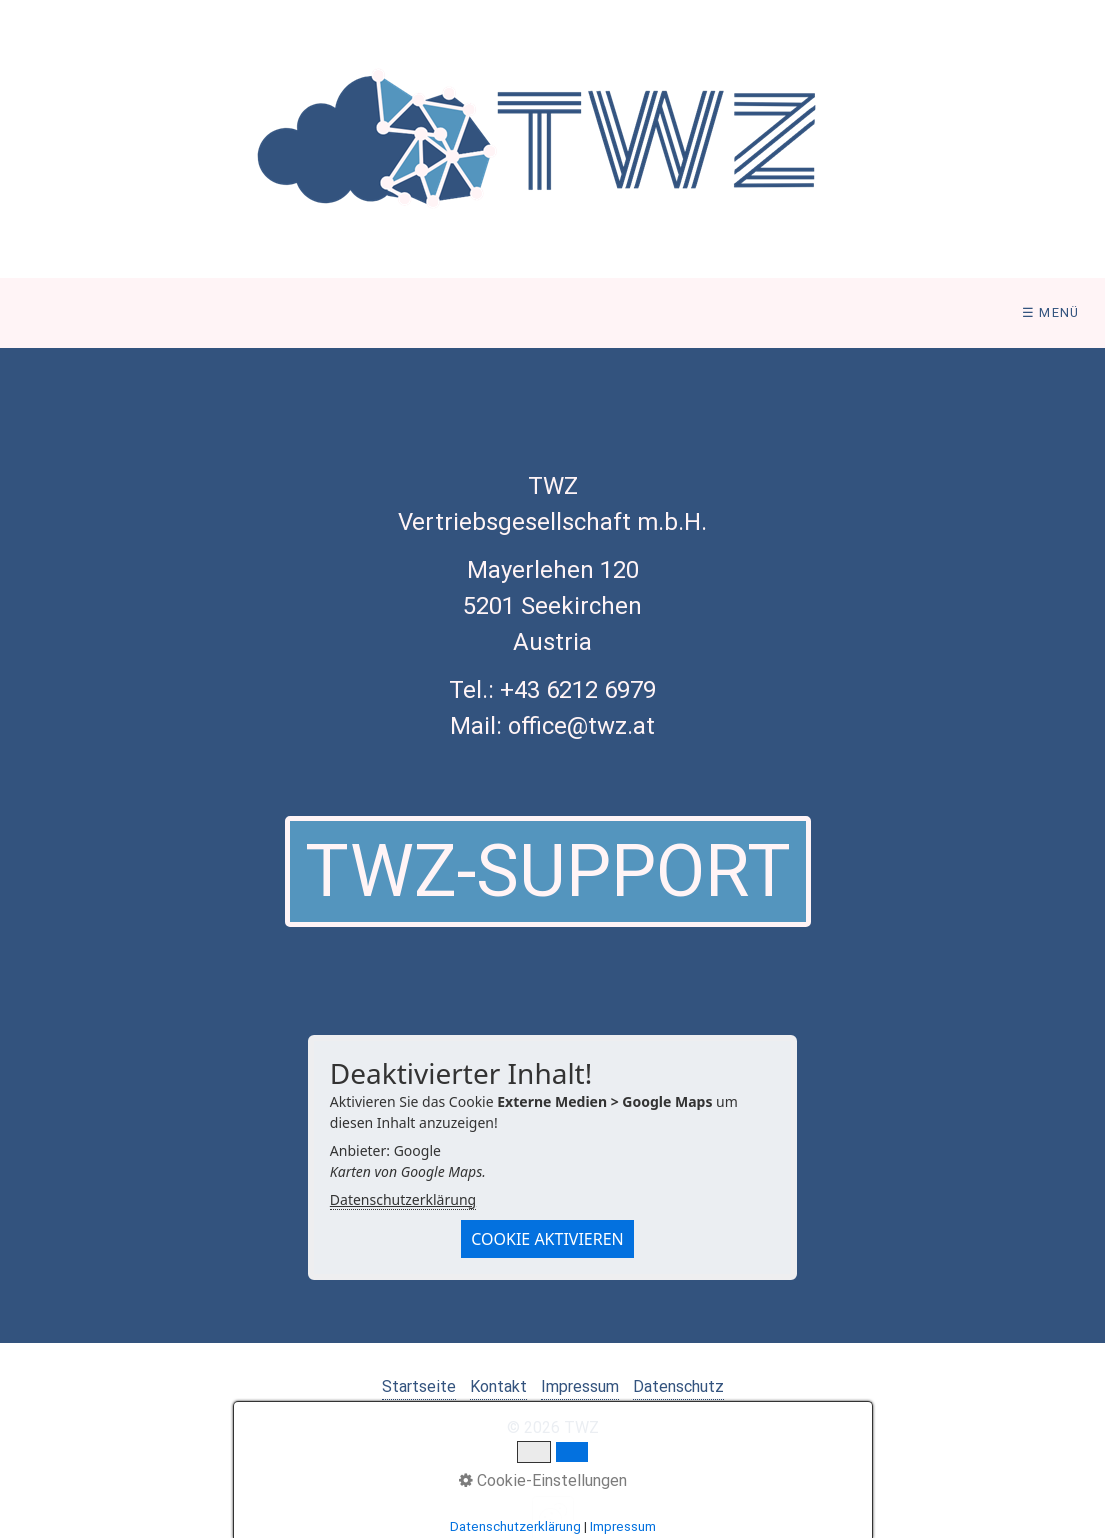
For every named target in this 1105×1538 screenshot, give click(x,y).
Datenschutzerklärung (403, 1199)
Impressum (580, 1386)
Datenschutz (678, 1386)
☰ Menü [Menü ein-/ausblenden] (1051, 312)
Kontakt (498, 1386)
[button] (548, 871)
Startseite (419, 1386)
